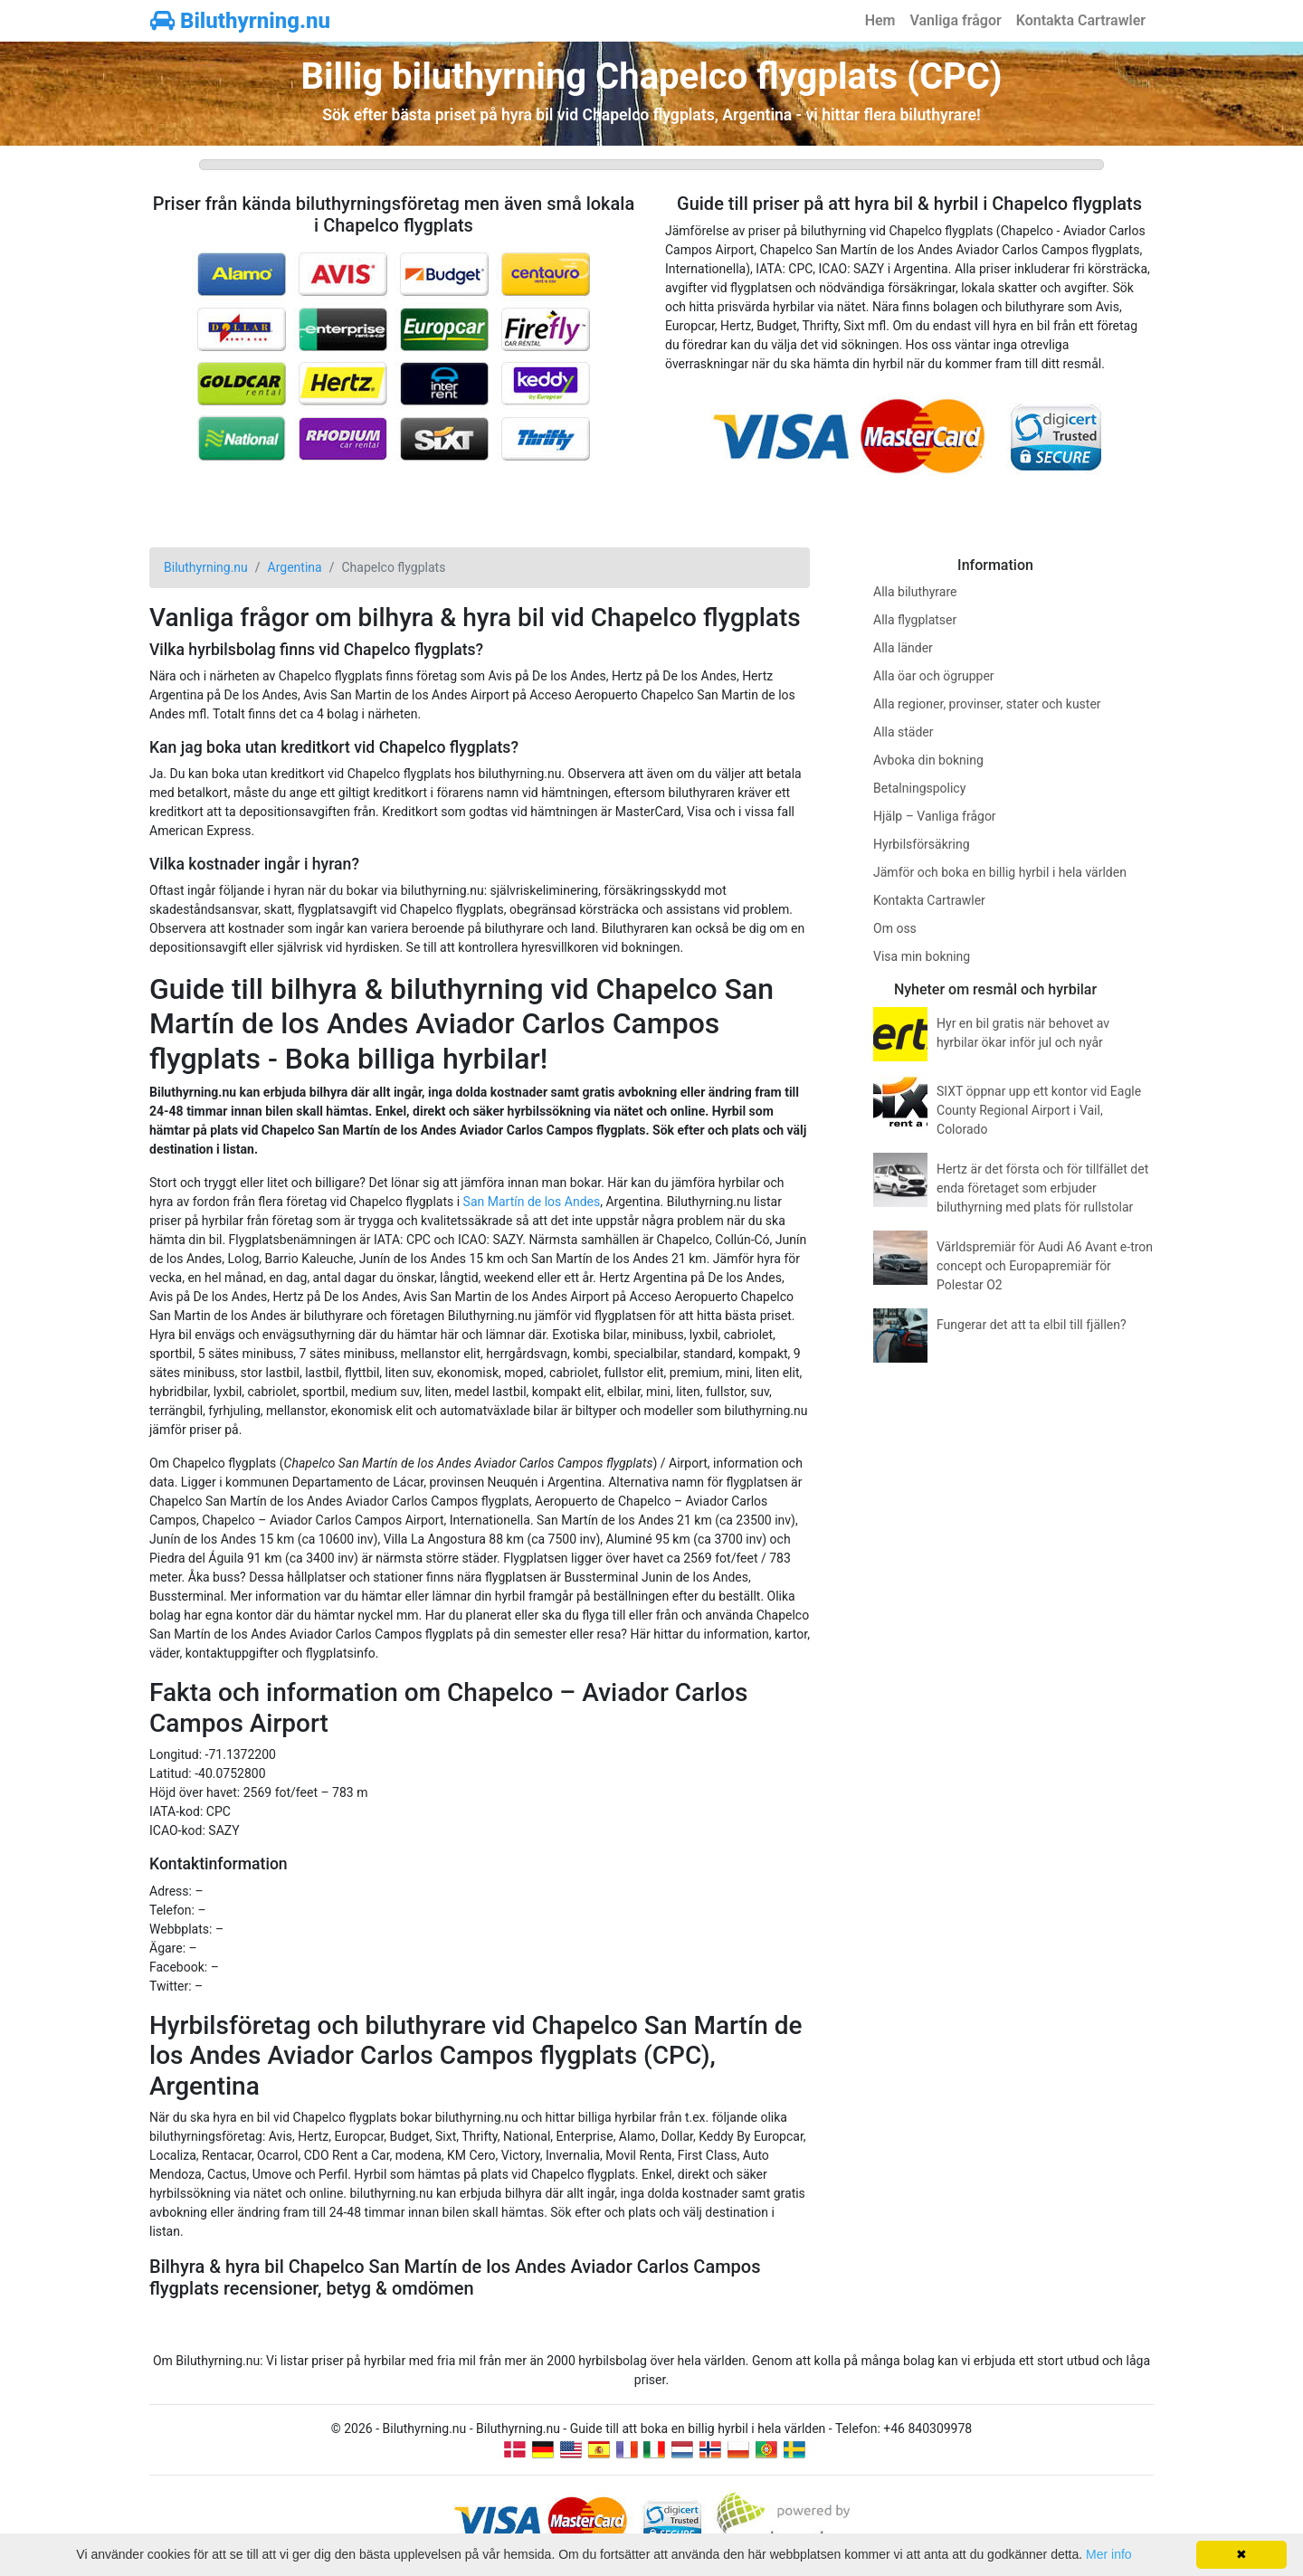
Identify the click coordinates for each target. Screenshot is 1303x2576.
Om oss (895, 928)
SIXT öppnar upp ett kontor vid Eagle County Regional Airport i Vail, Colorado (1039, 1110)
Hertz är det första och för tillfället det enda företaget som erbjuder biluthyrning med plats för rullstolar (1042, 1188)
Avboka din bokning (928, 760)
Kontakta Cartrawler (1081, 20)
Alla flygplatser (914, 620)
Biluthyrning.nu (240, 20)
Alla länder (903, 648)
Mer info (1109, 2554)
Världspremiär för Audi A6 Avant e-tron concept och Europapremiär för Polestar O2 (1045, 1266)
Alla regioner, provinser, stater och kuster (987, 704)
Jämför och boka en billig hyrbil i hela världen (1000, 872)
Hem (880, 20)
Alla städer (903, 732)
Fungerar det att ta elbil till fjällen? (1032, 1324)
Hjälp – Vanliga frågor (934, 816)
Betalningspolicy (919, 788)
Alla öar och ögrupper (933, 676)
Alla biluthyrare (914, 592)
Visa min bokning (921, 956)
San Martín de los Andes (532, 1201)
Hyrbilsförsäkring (921, 844)
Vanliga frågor (955, 20)
